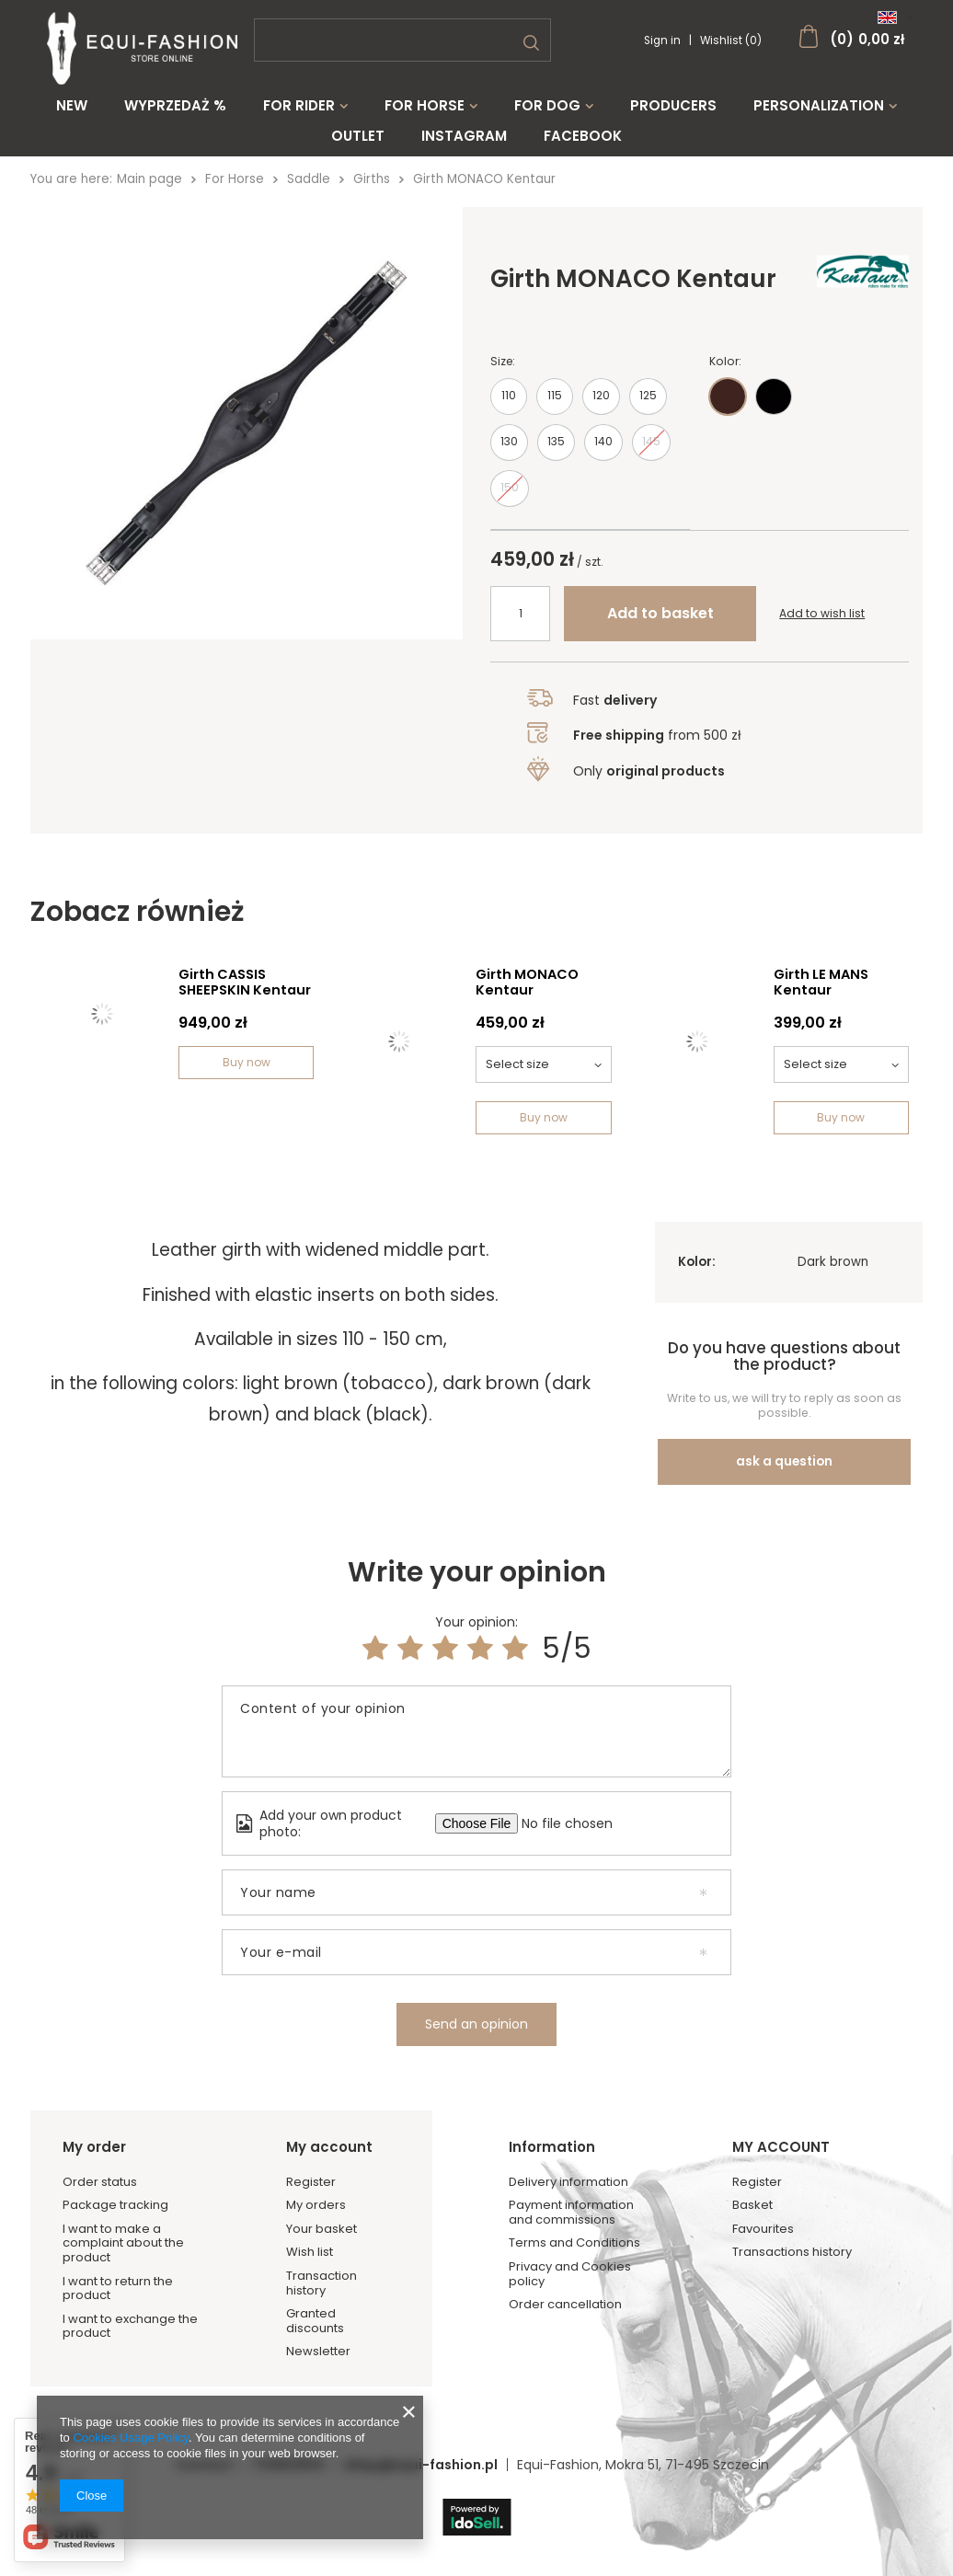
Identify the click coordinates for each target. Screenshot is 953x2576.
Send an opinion (476, 2024)
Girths (371, 179)
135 (556, 450)
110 (508, 404)
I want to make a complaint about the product (123, 2243)
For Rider (299, 106)
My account (329, 2147)
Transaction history (321, 2283)
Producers (673, 106)
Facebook (583, 136)
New (71, 106)
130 (509, 450)
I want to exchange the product (130, 2326)
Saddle (308, 179)
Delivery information (568, 2182)
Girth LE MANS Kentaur (821, 983)
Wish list (309, 2252)
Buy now (246, 1062)
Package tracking (115, 2205)
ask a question (784, 1461)
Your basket (321, 2229)
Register (311, 2182)
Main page (149, 179)
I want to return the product (118, 2288)
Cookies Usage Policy (130, 2437)
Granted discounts (315, 2320)
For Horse (425, 106)
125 (648, 404)
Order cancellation (565, 2304)
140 (603, 450)
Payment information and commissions (571, 2212)
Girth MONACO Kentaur (527, 983)
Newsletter (318, 2351)
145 (651, 450)
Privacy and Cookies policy (570, 2274)
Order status (100, 2182)
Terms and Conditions (574, 2243)
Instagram (464, 136)
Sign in (663, 40)
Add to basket (660, 622)
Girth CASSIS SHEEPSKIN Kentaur (244, 983)
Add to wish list (822, 622)
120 (601, 404)
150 (509, 496)
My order (94, 2147)
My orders (316, 2205)
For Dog (547, 106)
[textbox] (402, 40)
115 (554, 404)
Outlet (358, 136)
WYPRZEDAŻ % (175, 106)
